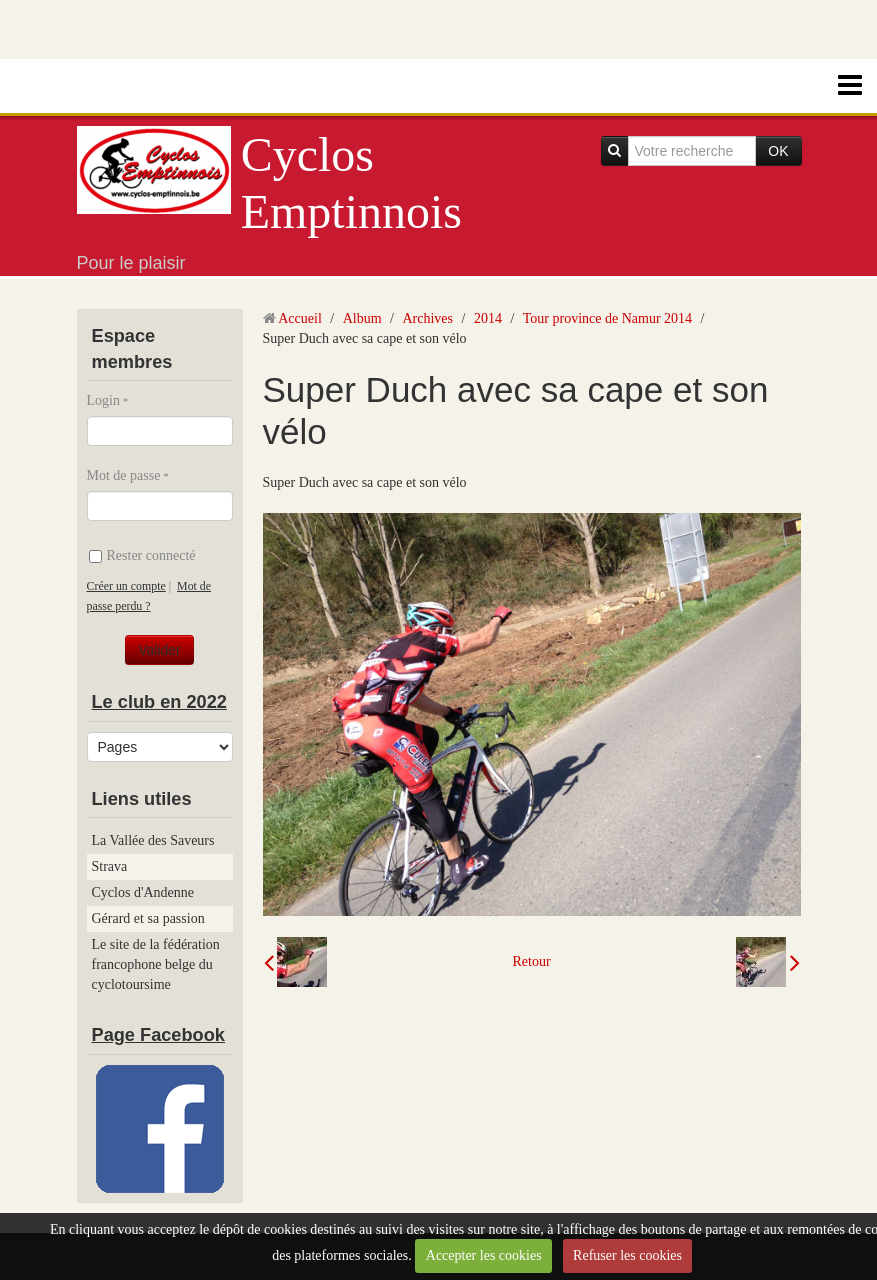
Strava (110, 866)
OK (778, 151)
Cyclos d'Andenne (143, 892)
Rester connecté (142, 555)
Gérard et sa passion (148, 918)
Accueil (300, 318)
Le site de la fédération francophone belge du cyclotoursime (156, 964)
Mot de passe (124, 475)
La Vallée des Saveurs (153, 840)
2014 (488, 318)
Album (362, 318)
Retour (531, 961)
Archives (427, 318)
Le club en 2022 (159, 702)
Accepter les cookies (484, 1255)
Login (103, 400)
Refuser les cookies (627, 1255)
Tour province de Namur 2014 (607, 318)
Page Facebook (158, 1035)
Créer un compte (126, 586)
